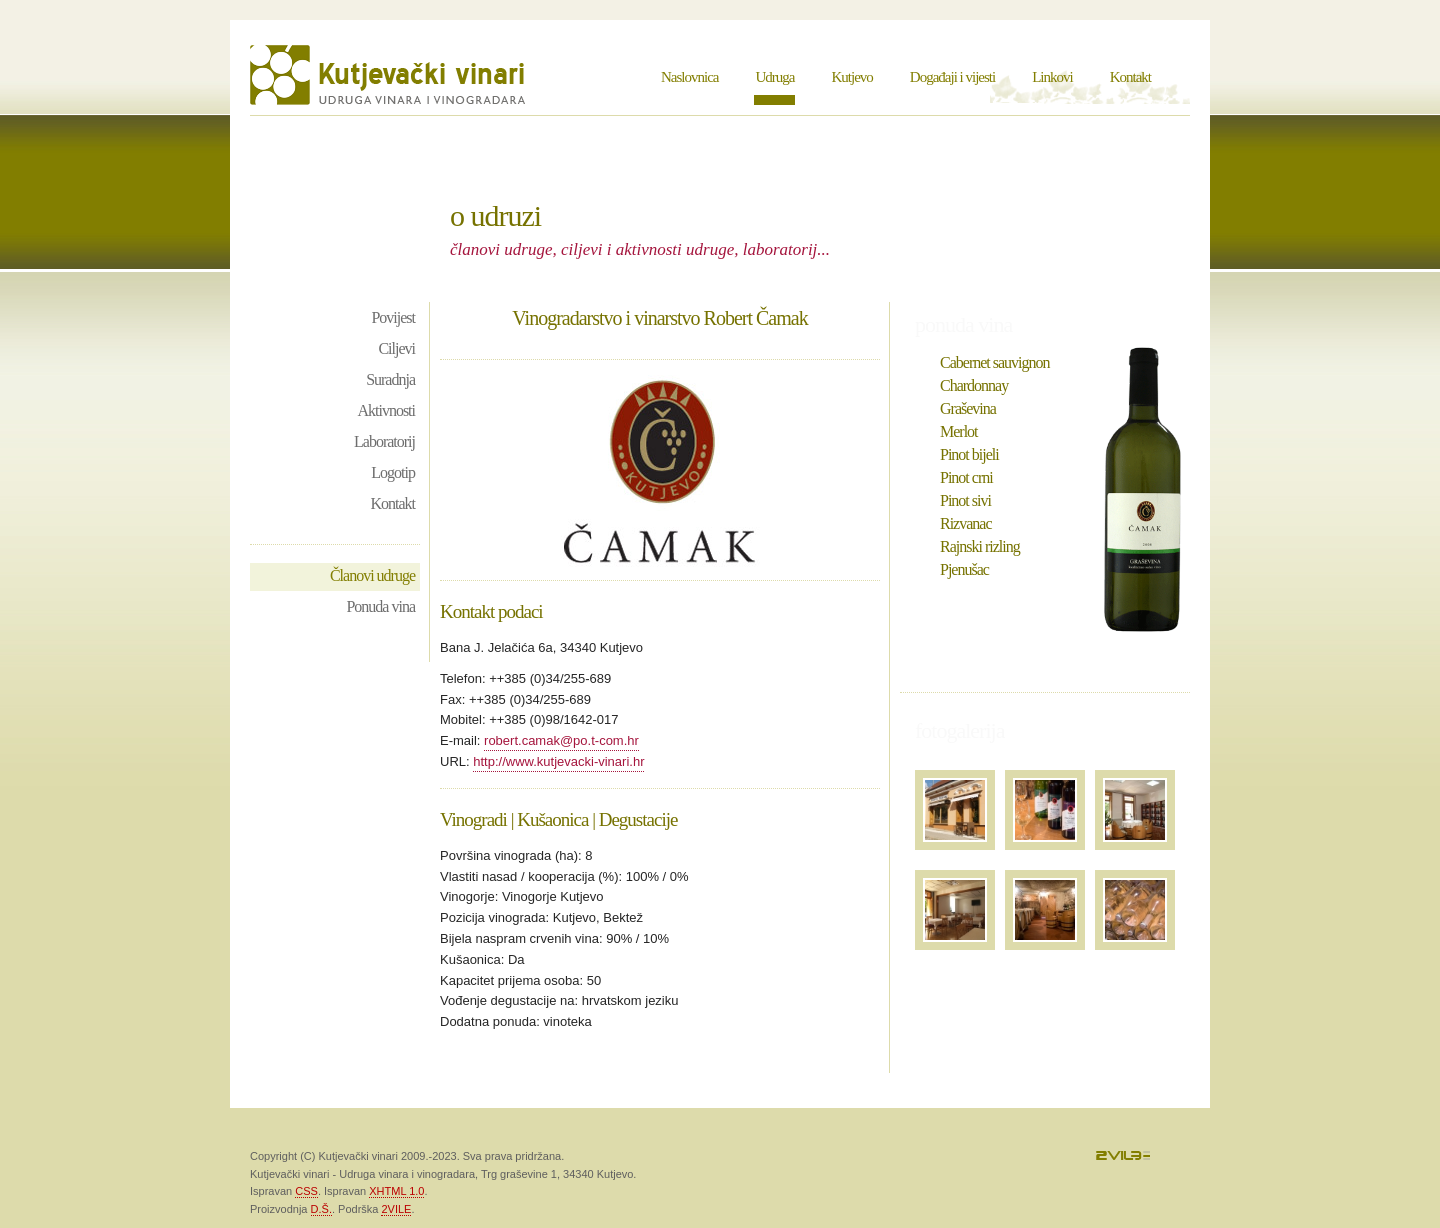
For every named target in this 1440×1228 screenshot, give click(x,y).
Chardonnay (974, 385)
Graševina (968, 408)
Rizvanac (966, 523)
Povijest (393, 317)
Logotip (393, 472)
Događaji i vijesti (952, 77)
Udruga (774, 77)
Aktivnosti (386, 410)
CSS (306, 1191)
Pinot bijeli (969, 454)
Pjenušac (964, 569)
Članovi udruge (372, 575)
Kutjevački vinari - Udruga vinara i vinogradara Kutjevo (390, 75)
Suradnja (390, 379)
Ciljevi (396, 348)
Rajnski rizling (980, 546)
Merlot (959, 431)
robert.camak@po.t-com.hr (561, 740)
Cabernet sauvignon (995, 362)
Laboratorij (384, 441)
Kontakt (1130, 77)
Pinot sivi (965, 500)
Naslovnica (689, 77)
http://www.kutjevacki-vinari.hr (558, 761)
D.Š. (321, 1209)
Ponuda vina (380, 606)
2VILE (396, 1209)
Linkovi (1052, 77)
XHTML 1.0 (396, 1191)
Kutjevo (851, 77)
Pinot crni (966, 477)
